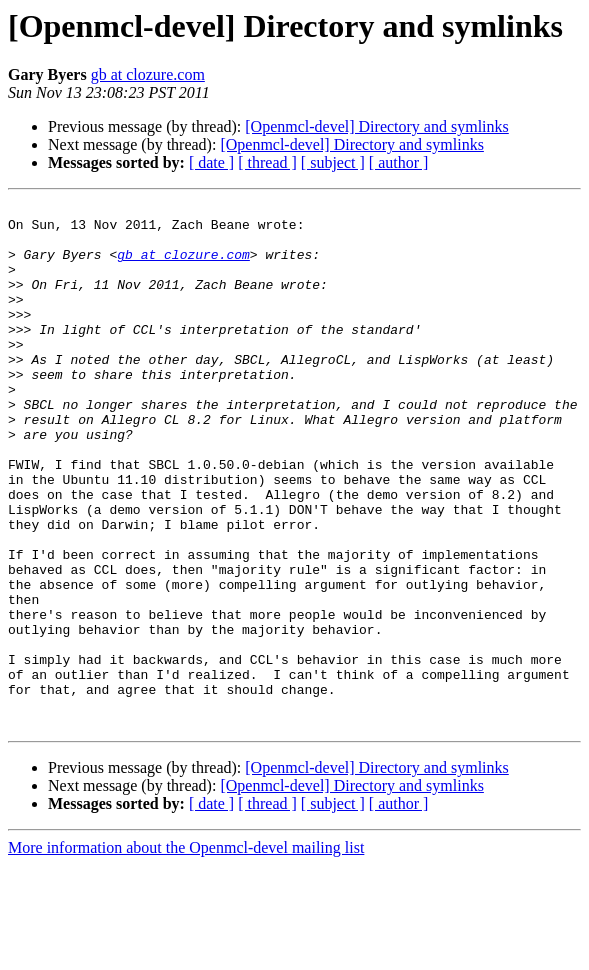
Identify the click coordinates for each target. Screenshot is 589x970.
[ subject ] (333, 162)
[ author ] (399, 162)
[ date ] (211, 162)
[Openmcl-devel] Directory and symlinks (376, 126)
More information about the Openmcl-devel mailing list (186, 952)
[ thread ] (267, 162)
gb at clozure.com (148, 74)
